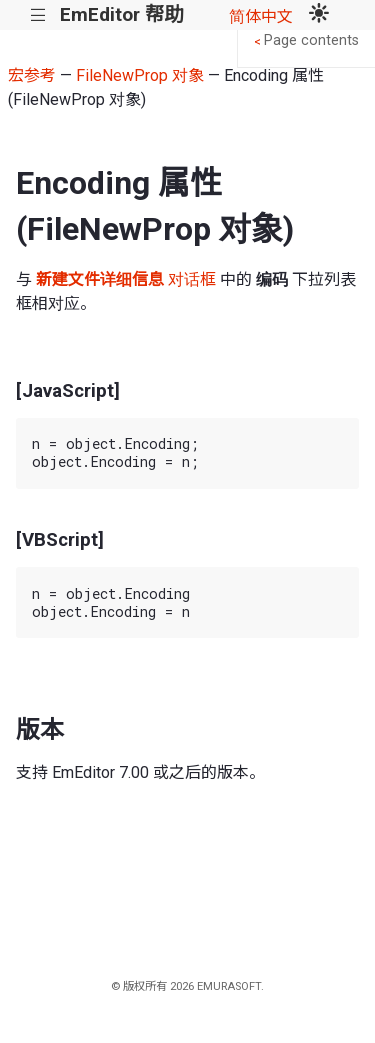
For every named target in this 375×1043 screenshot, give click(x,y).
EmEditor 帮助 (121, 14)
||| (38, 15)
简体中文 (261, 16)
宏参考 (32, 75)
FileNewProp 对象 (140, 75)
